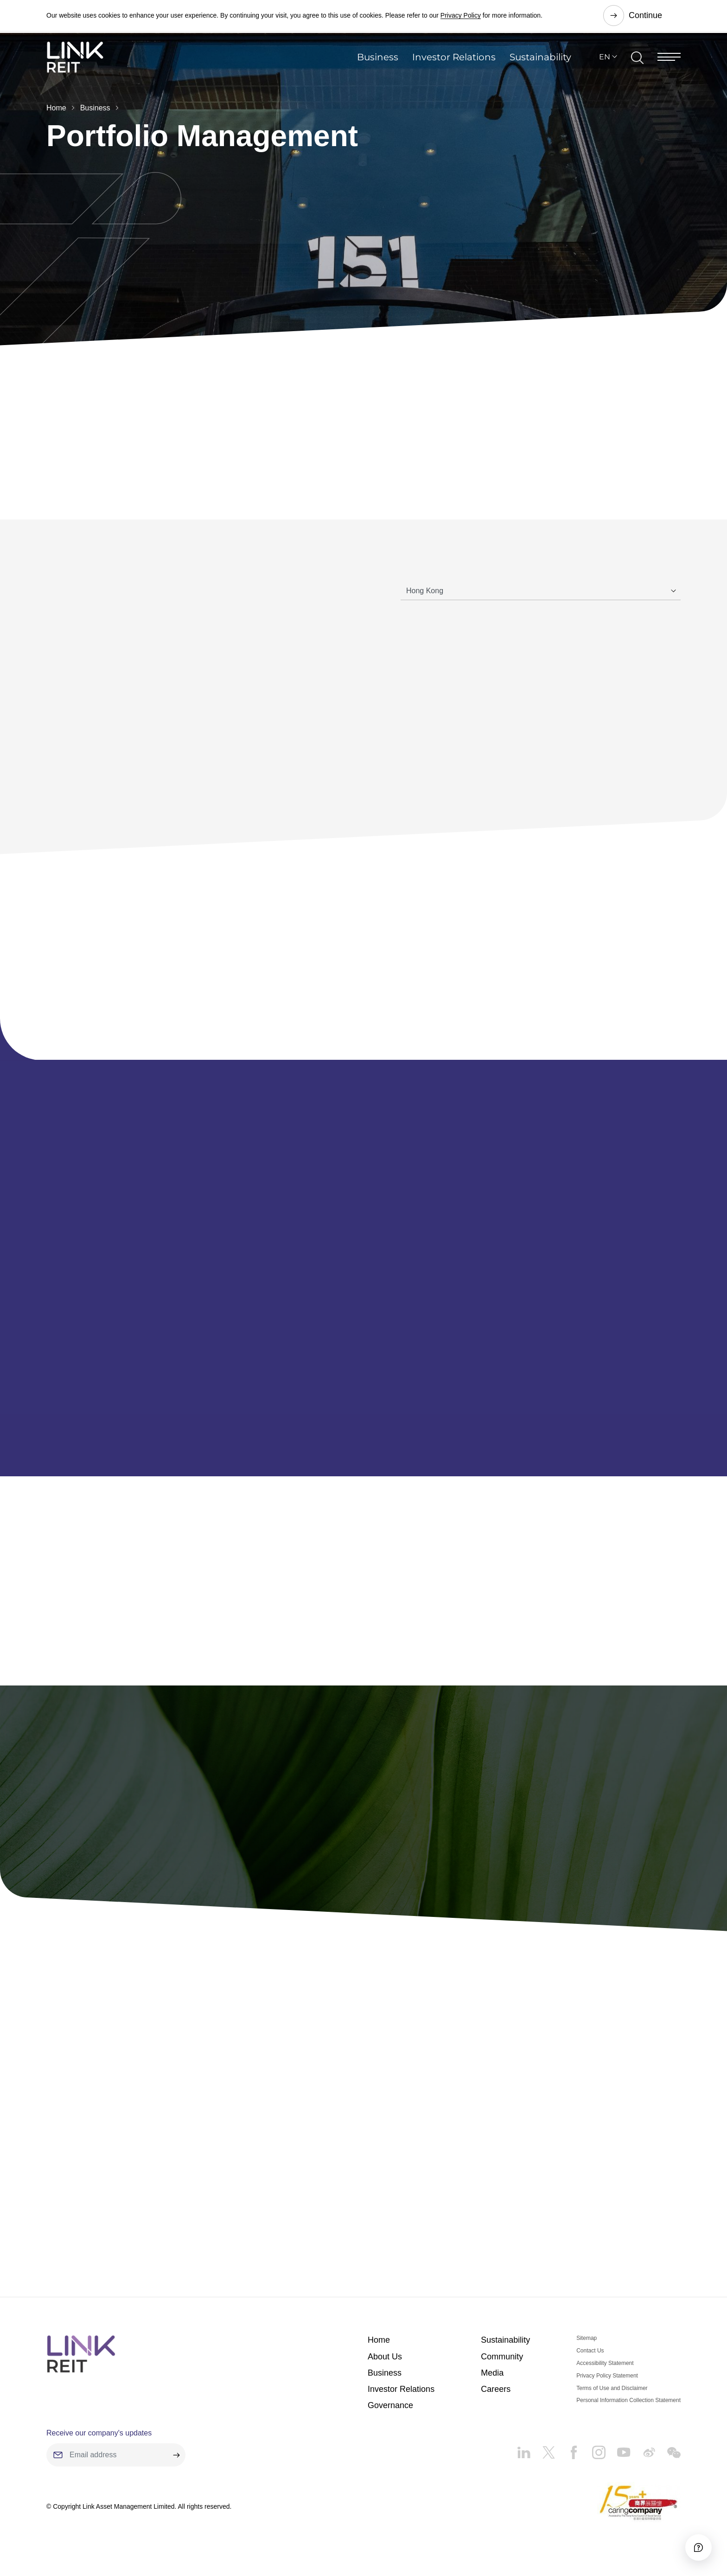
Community (502, 2364)
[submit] (176, 2462)
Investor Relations (454, 62)
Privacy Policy (460, 15)
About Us (385, 2364)
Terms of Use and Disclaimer (611, 2395)
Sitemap (586, 2346)
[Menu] (669, 62)
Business (377, 62)
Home (56, 108)
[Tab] (541, 591)
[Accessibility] (694, 2543)
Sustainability (540, 62)
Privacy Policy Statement (607, 2383)
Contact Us (590, 2358)
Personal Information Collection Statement (628, 2408)
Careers (495, 2396)
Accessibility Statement (604, 2370)
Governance (390, 2412)
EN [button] (604, 62)
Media (492, 2380)
